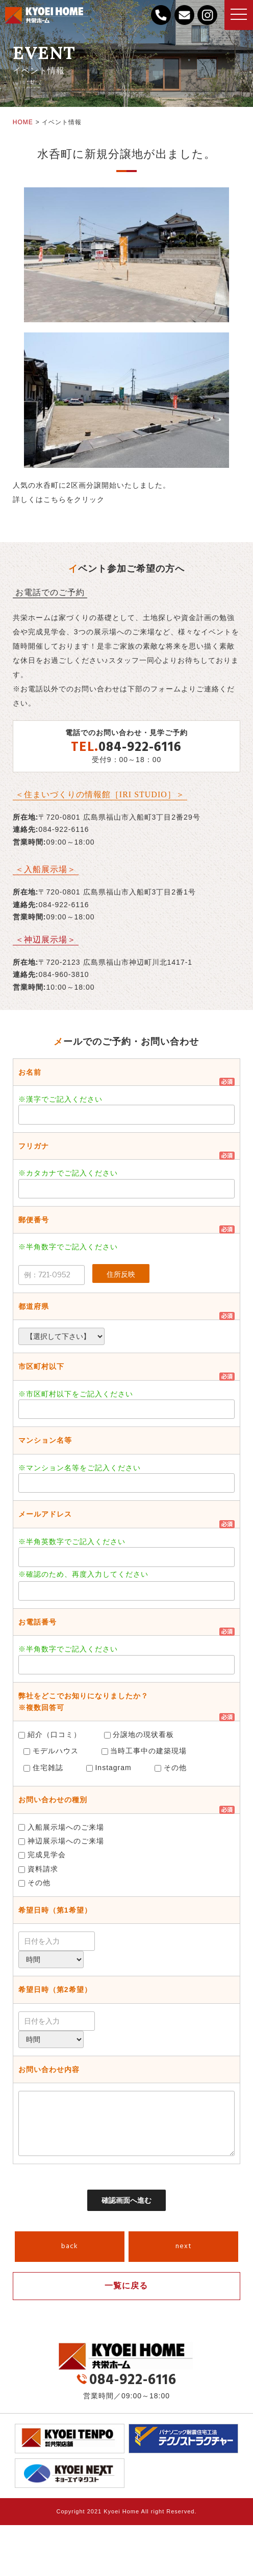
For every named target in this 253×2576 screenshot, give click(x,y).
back (69, 2246)
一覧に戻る (126, 2285)
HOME (23, 122)
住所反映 (121, 1274)
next (183, 2246)
